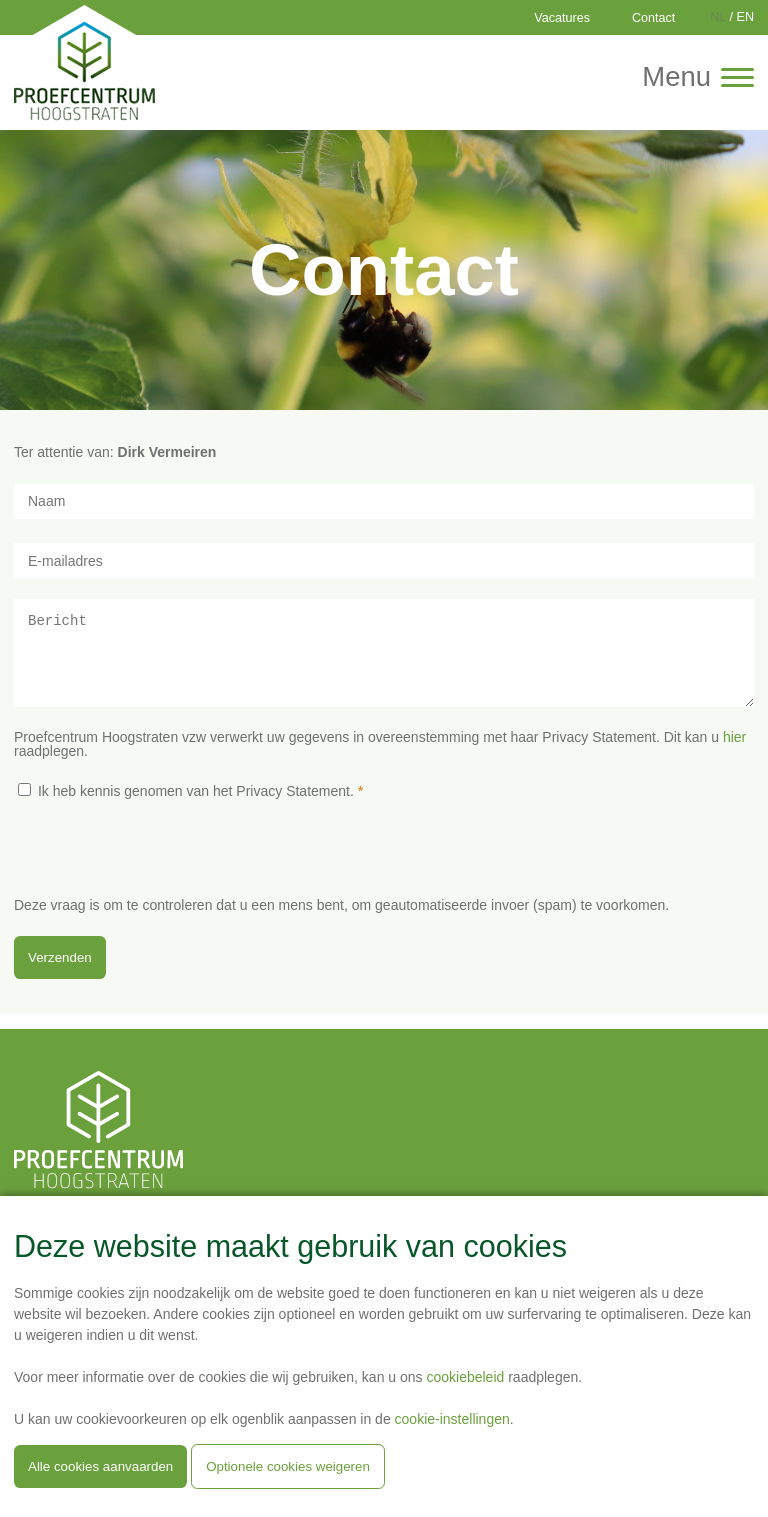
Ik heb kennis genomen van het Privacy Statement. (196, 806)
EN (746, 17)
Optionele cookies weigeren (288, 1466)
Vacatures (562, 18)
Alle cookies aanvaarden (100, 1466)
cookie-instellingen (452, 1419)
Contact (653, 18)
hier (734, 752)
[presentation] (166, 874)
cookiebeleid (465, 1377)
